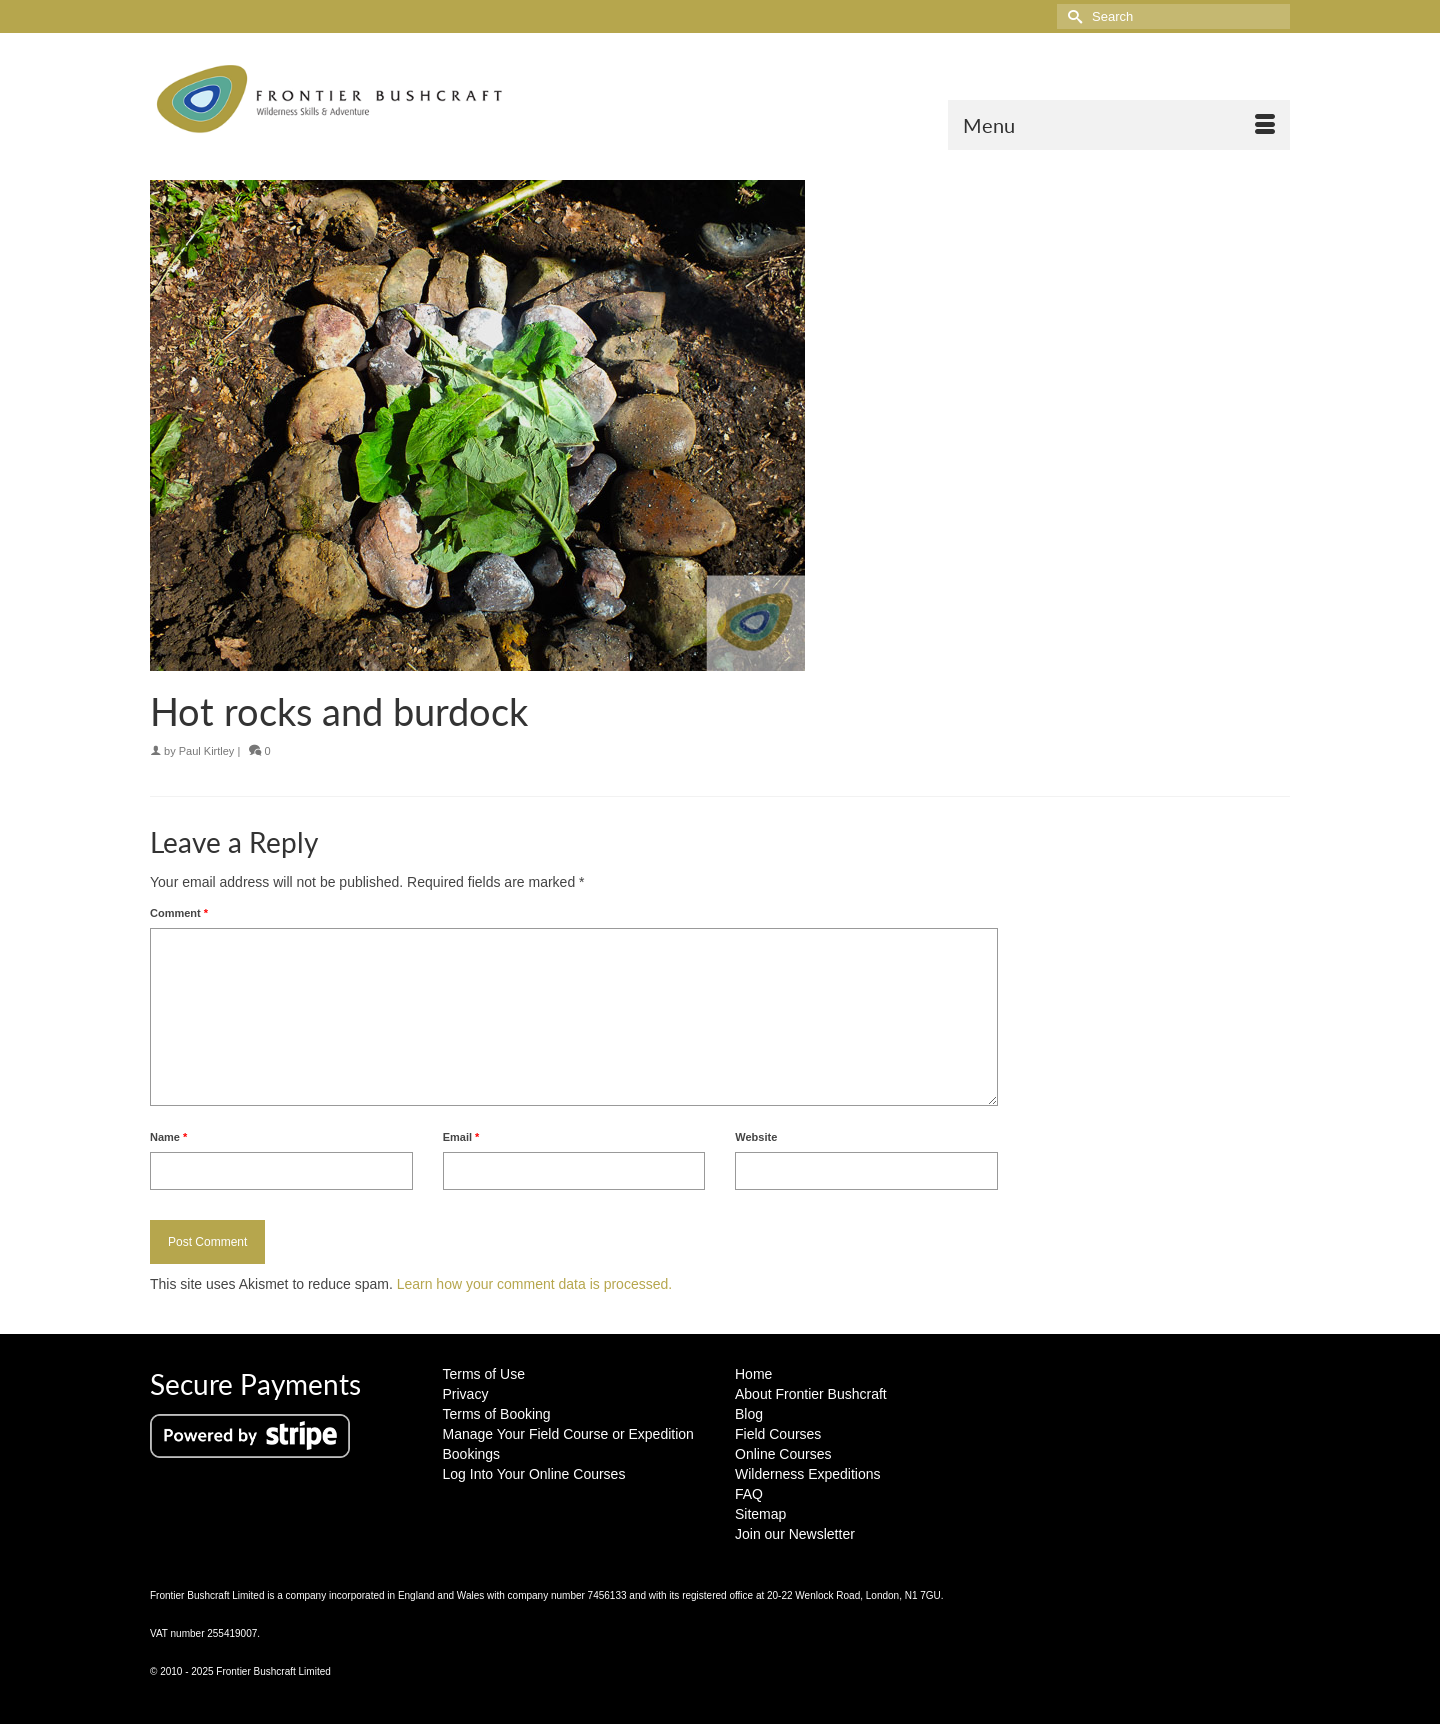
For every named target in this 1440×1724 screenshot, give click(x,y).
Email (461, 1137)
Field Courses (778, 1434)
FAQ (749, 1494)
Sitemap (760, 1514)
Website (756, 1137)
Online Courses (783, 1454)
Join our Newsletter (795, 1534)
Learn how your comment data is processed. (534, 1284)
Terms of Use (484, 1374)
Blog (749, 1414)
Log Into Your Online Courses (534, 1474)
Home (753, 1374)
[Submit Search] (1072, 16)
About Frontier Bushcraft (811, 1394)
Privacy (466, 1394)
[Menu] (1119, 125)
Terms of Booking (497, 1414)
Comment (179, 913)
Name (168, 1137)
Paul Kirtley (207, 751)
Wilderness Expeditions (808, 1474)
